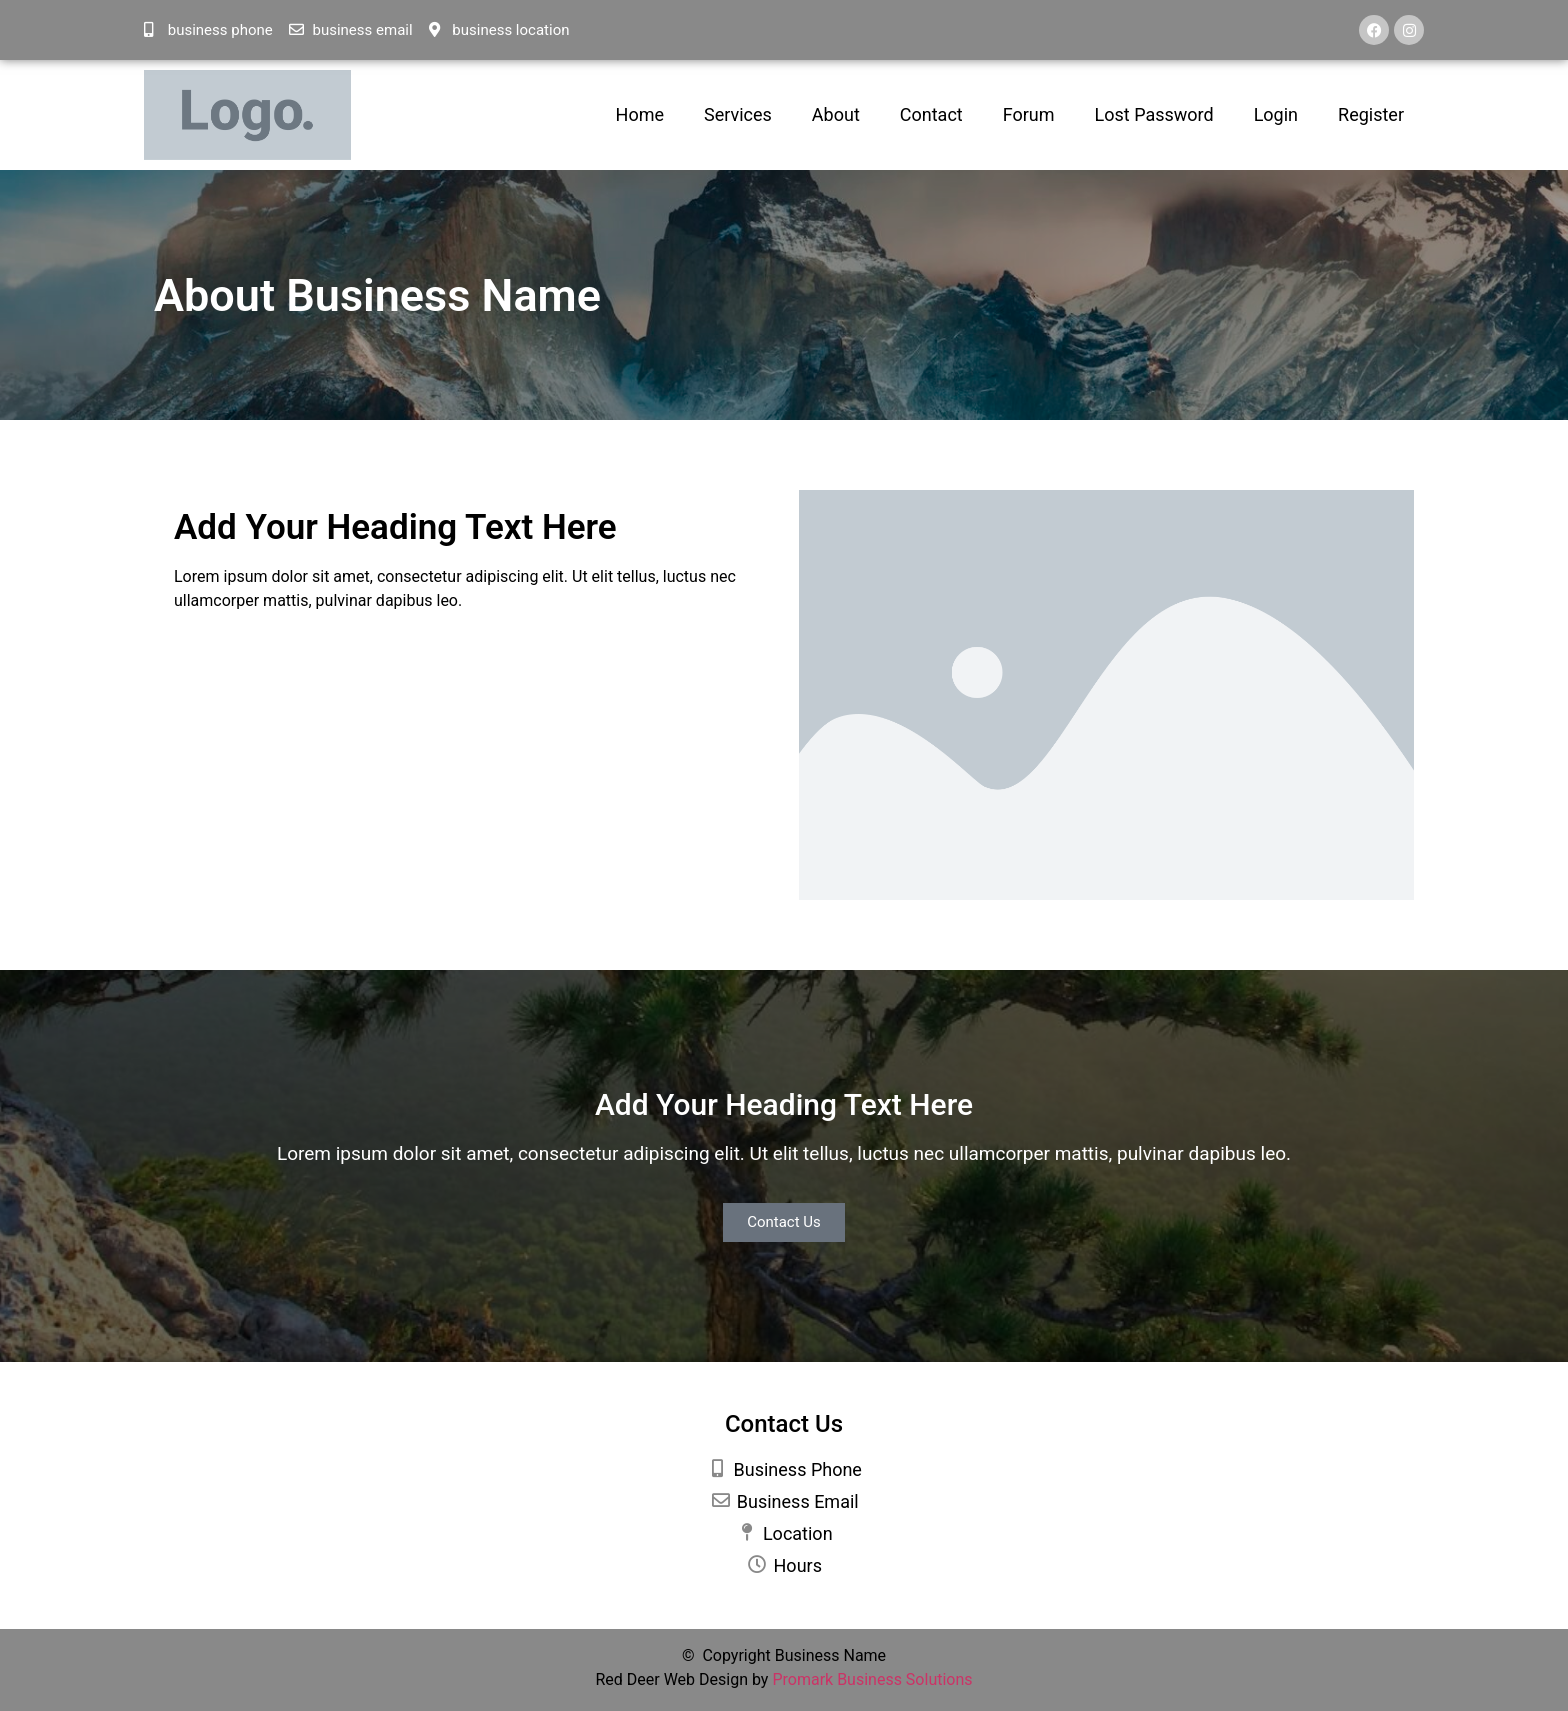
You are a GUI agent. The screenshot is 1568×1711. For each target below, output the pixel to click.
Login (1276, 114)
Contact (931, 114)
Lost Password (1154, 114)
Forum (1029, 114)
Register (1371, 114)
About (836, 114)
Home (640, 114)
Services (738, 114)
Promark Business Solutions (872, 1679)
